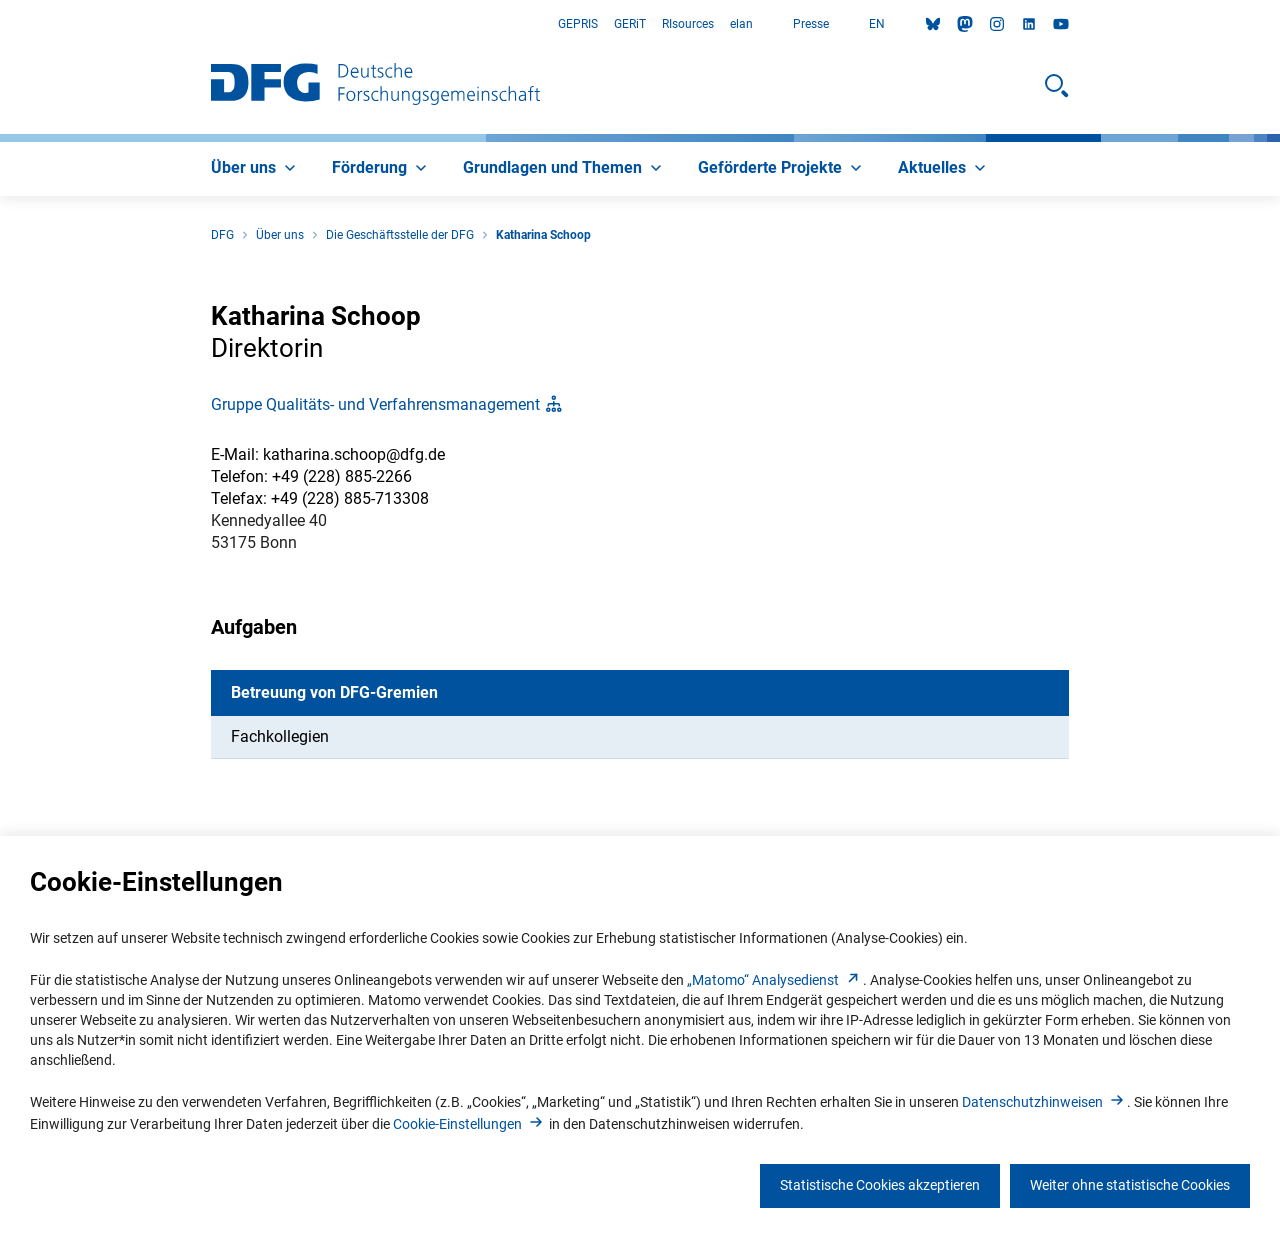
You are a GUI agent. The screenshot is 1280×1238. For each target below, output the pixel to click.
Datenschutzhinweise (1044, 1102)
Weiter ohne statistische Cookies (1130, 1185)
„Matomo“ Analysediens (775, 980)
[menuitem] (255, 169)
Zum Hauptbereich (0, 24)
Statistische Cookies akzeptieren (880, 1185)
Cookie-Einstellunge (469, 1124)
